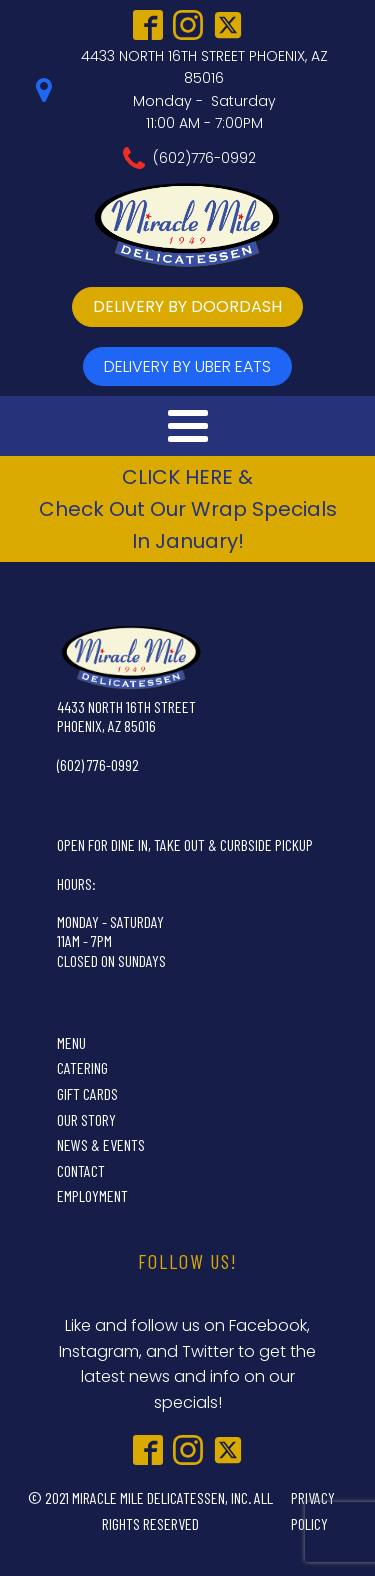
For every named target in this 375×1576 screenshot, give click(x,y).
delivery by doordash (187, 306)
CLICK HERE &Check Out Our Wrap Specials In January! (188, 509)
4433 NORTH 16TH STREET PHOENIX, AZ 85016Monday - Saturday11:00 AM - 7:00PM (204, 89)
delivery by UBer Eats (187, 366)
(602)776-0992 (204, 158)
